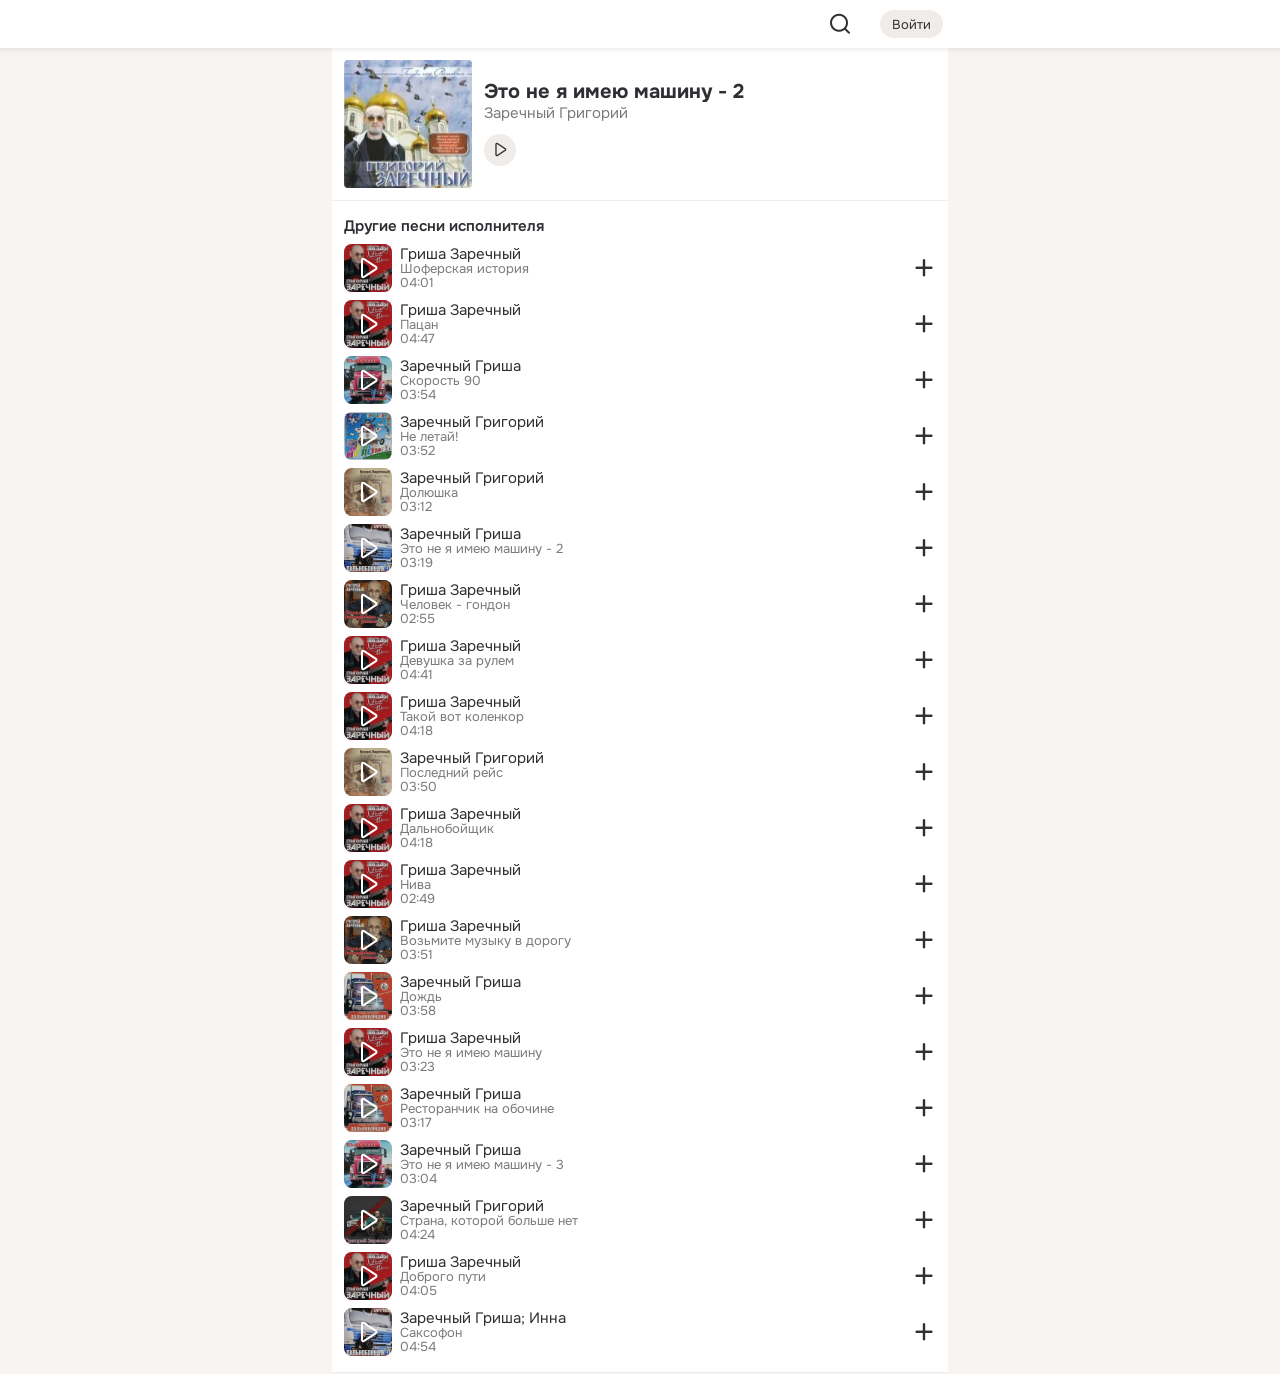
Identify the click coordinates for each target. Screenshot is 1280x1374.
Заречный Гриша (460, 366)
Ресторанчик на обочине (477, 1109)
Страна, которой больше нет (489, 1221)
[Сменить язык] (184, 1262)
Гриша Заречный (460, 254)
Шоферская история (464, 269)
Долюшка (429, 493)
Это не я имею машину (471, 1053)
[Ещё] (184, 1219)
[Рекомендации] (184, 360)
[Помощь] (96, 360)
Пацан (419, 325)
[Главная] (96, 96)
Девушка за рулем (457, 661)
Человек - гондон (455, 605)
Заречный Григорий (472, 422)
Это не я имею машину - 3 (482, 1165)
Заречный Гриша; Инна (483, 1318)
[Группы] (272, 96)
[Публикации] (96, 184)
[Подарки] (96, 272)
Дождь (421, 997)
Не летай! (429, 437)
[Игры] (272, 272)
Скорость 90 (440, 381)
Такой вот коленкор (462, 717)
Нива (415, 885)
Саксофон (431, 1333)
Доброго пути (443, 1277)
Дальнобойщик (447, 829)
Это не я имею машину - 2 (481, 549)
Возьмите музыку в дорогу (485, 941)
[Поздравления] (184, 272)
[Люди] (184, 184)
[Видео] (272, 184)
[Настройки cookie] (184, 1347)
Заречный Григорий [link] (556, 113)
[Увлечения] (184, 96)
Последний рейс (451, 773)
